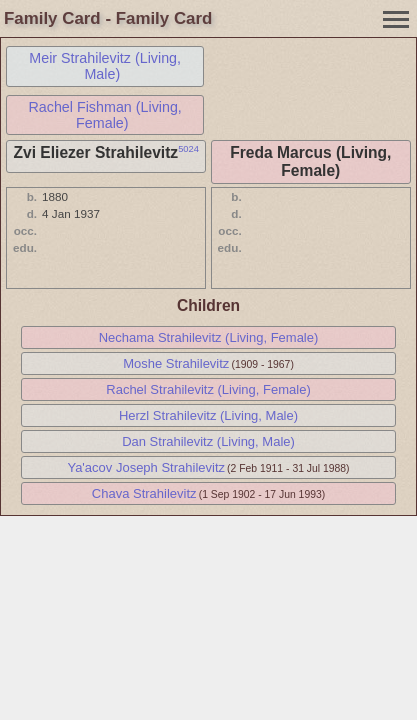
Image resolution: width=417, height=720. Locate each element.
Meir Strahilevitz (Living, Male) (105, 66)
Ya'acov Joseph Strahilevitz (146, 467)
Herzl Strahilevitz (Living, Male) (208, 415)
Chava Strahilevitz (144, 493)
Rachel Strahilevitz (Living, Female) (208, 389)
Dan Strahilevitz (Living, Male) (208, 441)
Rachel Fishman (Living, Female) (104, 115)
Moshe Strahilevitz (176, 363)
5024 (188, 149)
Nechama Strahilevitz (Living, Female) (209, 337)
